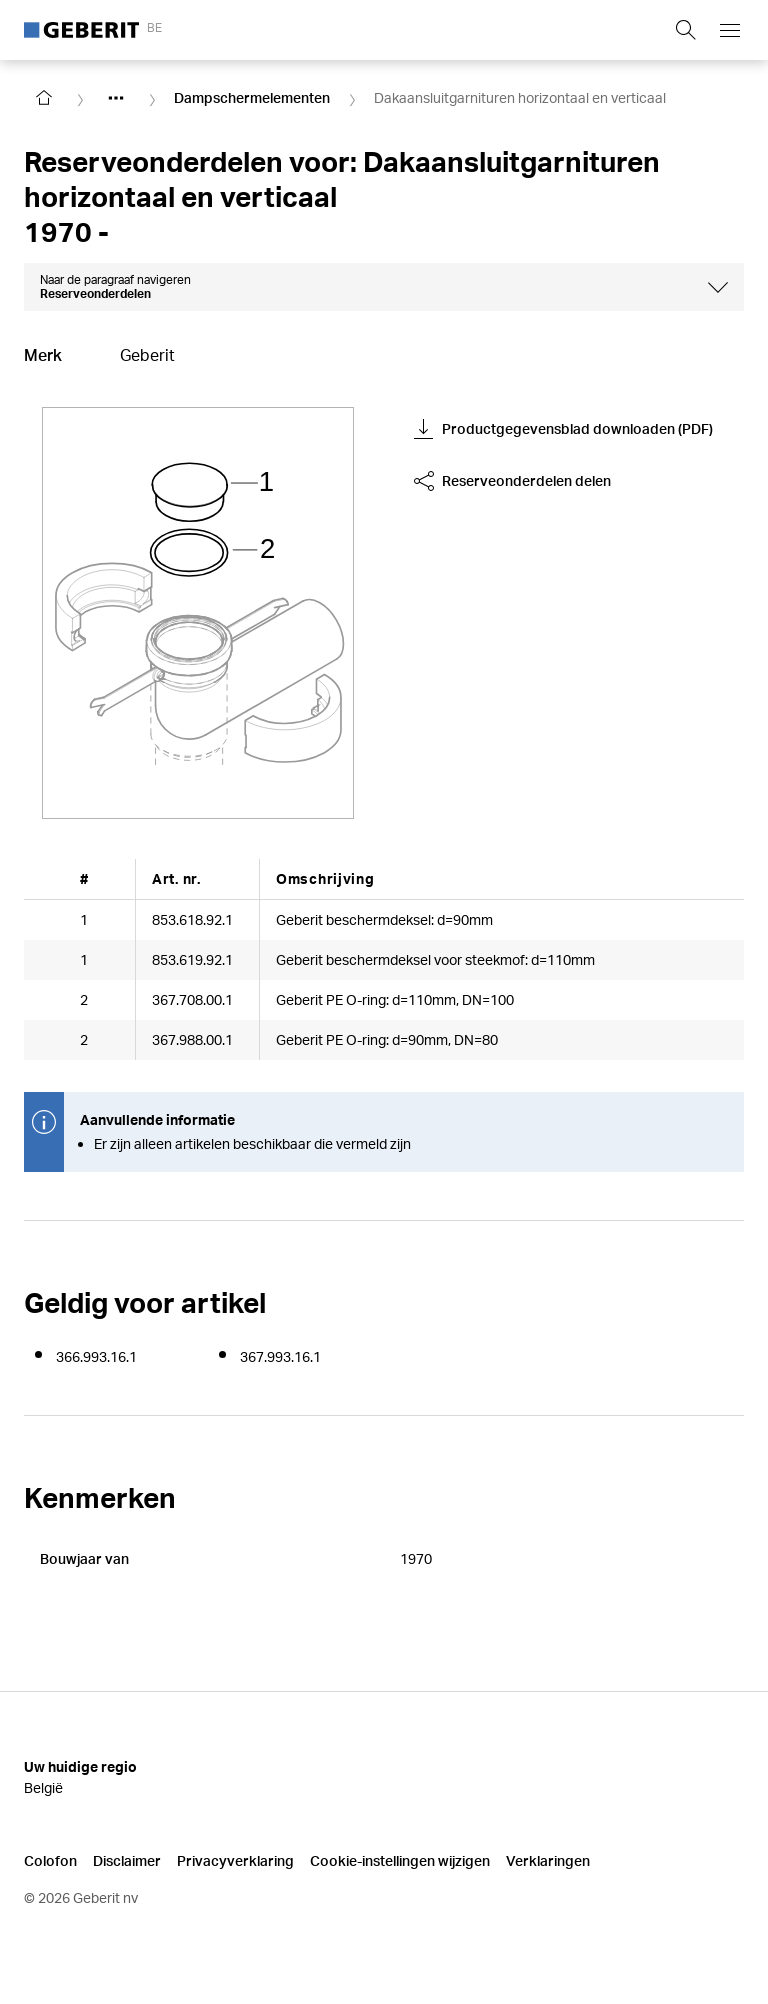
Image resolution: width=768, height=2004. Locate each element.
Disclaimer (127, 1860)
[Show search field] (686, 30)
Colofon (50, 1860)
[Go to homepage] (44, 98)
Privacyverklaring (235, 1860)
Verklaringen (548, 1860)
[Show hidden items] (116, 98)
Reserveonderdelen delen (512, 481)
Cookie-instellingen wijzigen (400, 1860)
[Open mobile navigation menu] (730, 30)
